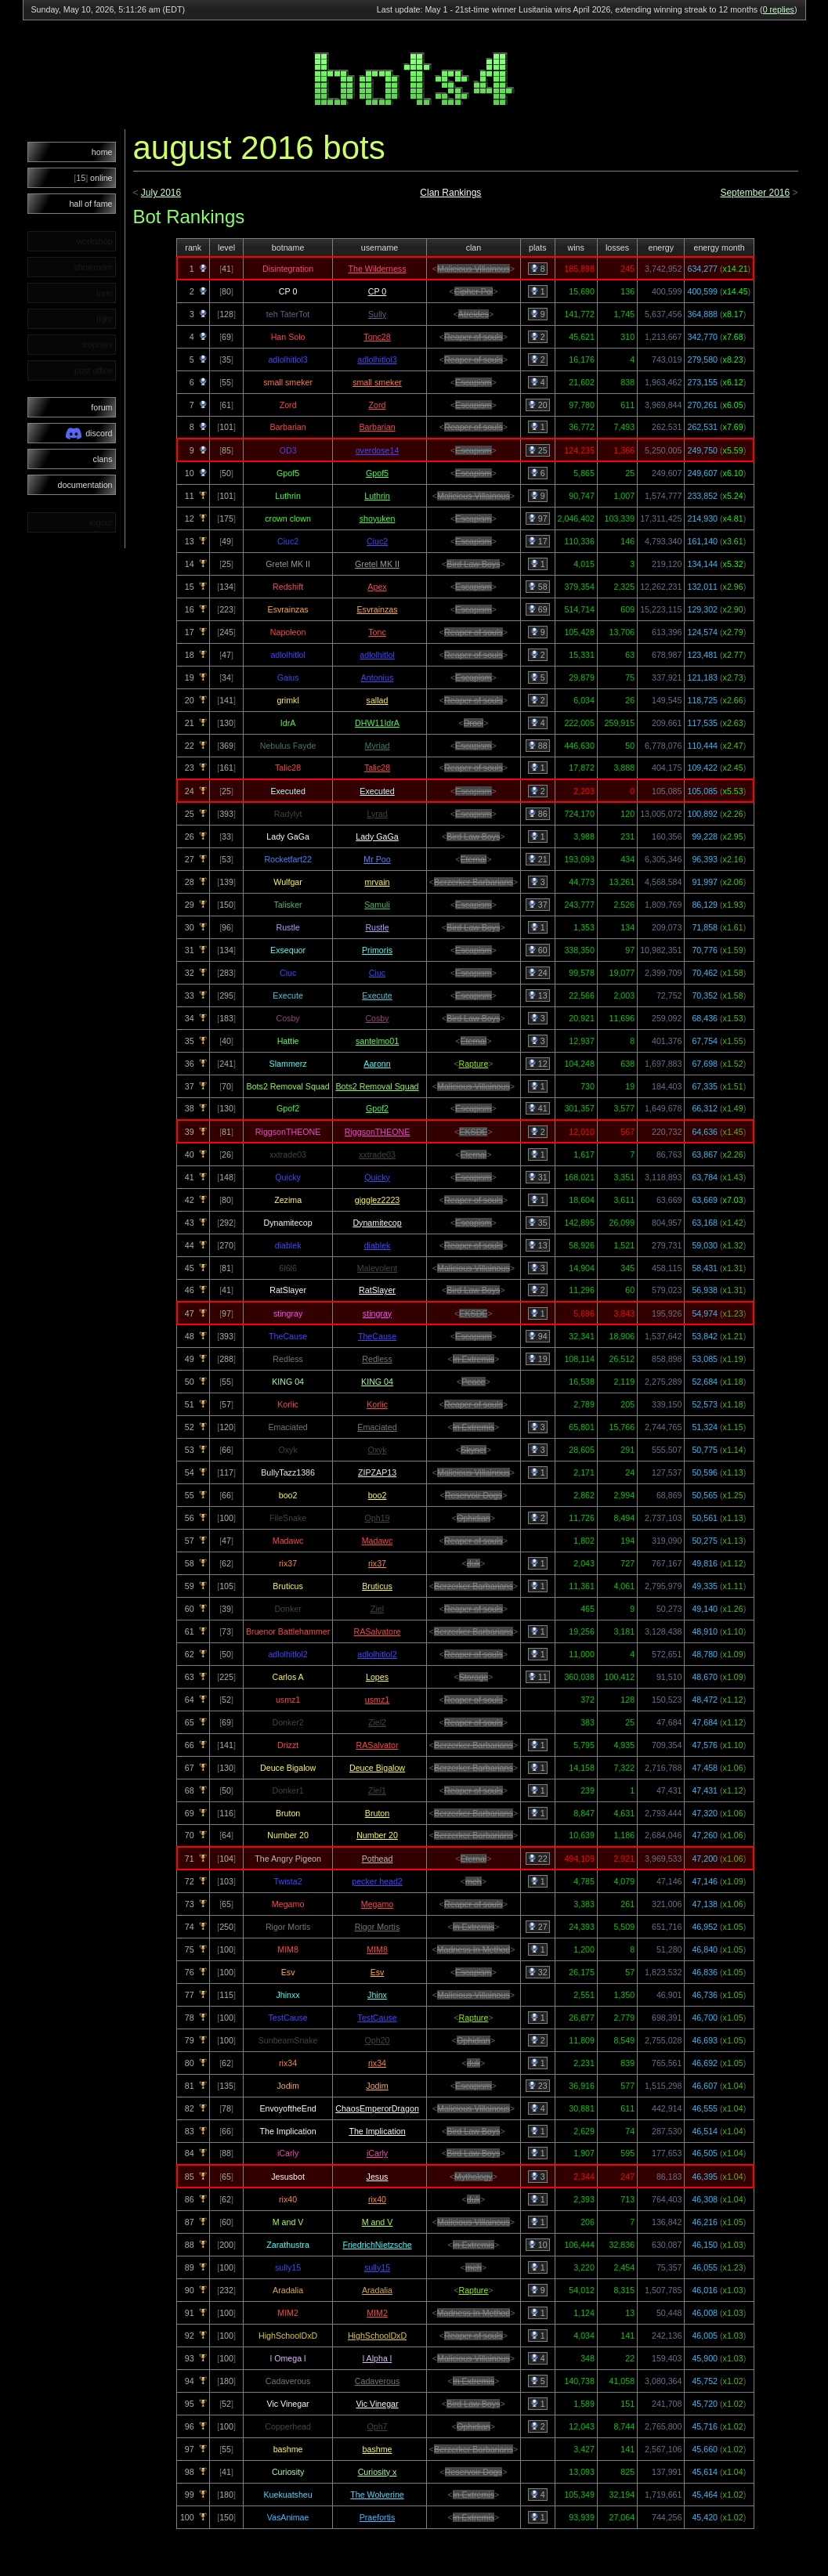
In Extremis (473, 1359)
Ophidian (473, 1518)
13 (538, 995)
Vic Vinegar (377, 2403)
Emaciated (376, 1427)
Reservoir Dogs (473, 1495)
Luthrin (377, 495)
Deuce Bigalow (377, 1767)
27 (538, 1926)
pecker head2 (377, 1881)
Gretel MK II (377, 564)
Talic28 (377, 767)
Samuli (377, 904)
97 (538, 518)
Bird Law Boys (473, 564)
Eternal (474, 859)
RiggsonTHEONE (377, 1131)
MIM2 (377, 2313)
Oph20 (377, 2040)
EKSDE (473, 1131)
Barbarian (377, 427)
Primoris (377, 950)
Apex (376, 586)
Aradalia (377, 2290)
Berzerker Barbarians (473, 882)
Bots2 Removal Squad (376, 1086)
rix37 (377, 1563)
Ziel (377, 1608)
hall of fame (90, 203)
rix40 (377, 2199)
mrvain (377, 882)
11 (538, 1677)
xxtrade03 (377, 1154)
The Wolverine (377, 2494)
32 (538, 1972)
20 (538, 405)
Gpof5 (377, 473)
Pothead (377, 1858)
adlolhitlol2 (376, 1654)
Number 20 (377, 1835)
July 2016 (161, 192)
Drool (473, 723)
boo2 (377, 1495)
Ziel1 (377, 1790)
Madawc (377, 1540)
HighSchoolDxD (377, 2335)
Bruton (377, 1813)
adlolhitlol (377, 654)
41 (538, 1108)
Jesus (378, 2176)
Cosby (377, 1018)
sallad (378, 700)
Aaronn (376, 1063)
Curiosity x (377, 2472)
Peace (473, 1381)
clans (103, 459)
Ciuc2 (377, 541)
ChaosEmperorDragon (377, 2108)
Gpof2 (377, 1108)
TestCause (376, 2017)
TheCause (377, 1336)
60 (538, 950)
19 (538, 1359)
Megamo (377, 1904)
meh (473, 1881)
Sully (377, 314)
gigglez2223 (377, 1200)
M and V (377, 2222)
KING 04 (377, 1381)
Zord (377, 405)
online (93, 177)
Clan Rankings (450, 192)
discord (89, 433)
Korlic (377, 1404)
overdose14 (378, 450)
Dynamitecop (377, 1222)
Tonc (377, 632)
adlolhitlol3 (376, 359)
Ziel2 (377, 1722)
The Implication (377, 2131)
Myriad (377, 745)
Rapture (473, 1063)
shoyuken (378, 518)
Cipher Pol (474, 291)
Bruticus (377, 1586)
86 (538, 813)
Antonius (377, 677)
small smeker (377, 382)
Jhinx (377, 1995)
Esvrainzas (376, 609)
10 (538, 2244)
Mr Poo (376, 859)
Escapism (473, 382)
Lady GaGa (377, 836)
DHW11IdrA (377, 723)
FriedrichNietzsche (376, 2244)
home (102, 152)
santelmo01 (377, 1041)
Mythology (473, 2176)
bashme (377, 2449)
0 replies (778, 9)
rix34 (377, 2063)
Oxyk (376, 1449)
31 (538, 1177)
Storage (473, 1677)
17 (538, 541)
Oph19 (377, 1518)
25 (538, 450)
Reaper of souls (473, 336)
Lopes (377, 1677)
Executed (377, 791)
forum (101, 407)
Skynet (473, 1449)
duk (473, 1563)
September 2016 (755, 192)
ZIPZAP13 (377, 1472)
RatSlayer (377, 1290)
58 (538, 586)
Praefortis (378, 2517)
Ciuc (377, 972)
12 (538, 1063)
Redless (377, 1359)
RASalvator (377, 1745)
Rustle (377, 927)
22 (538, 1858)
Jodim (377, 2085)
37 (538, 904)
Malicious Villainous (473, 268)
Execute (377, 995)
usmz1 (377, 1699)
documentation (85, 485)
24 (538, 972)
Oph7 (377, 2426)
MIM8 (377, 1949)
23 (538, 2085)
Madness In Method (474, 1949)
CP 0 (377, 291)
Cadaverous (377, 2381)
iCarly (377, 2153)
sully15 (377, 2267)
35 (538, 1222)
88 (538, 745)
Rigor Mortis (377, 1926)
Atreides (473, 314)
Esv (378, 1972)
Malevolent (377, 1268)
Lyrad (377, 813)
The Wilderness (378, 268)
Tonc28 (376, 336)
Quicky (377, 1177)
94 (538, 1336)
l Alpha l (377, 2358)
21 (538, 859)
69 (538, 609)
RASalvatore (377, 1631)
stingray (377, 1313)
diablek (377, 1245)
